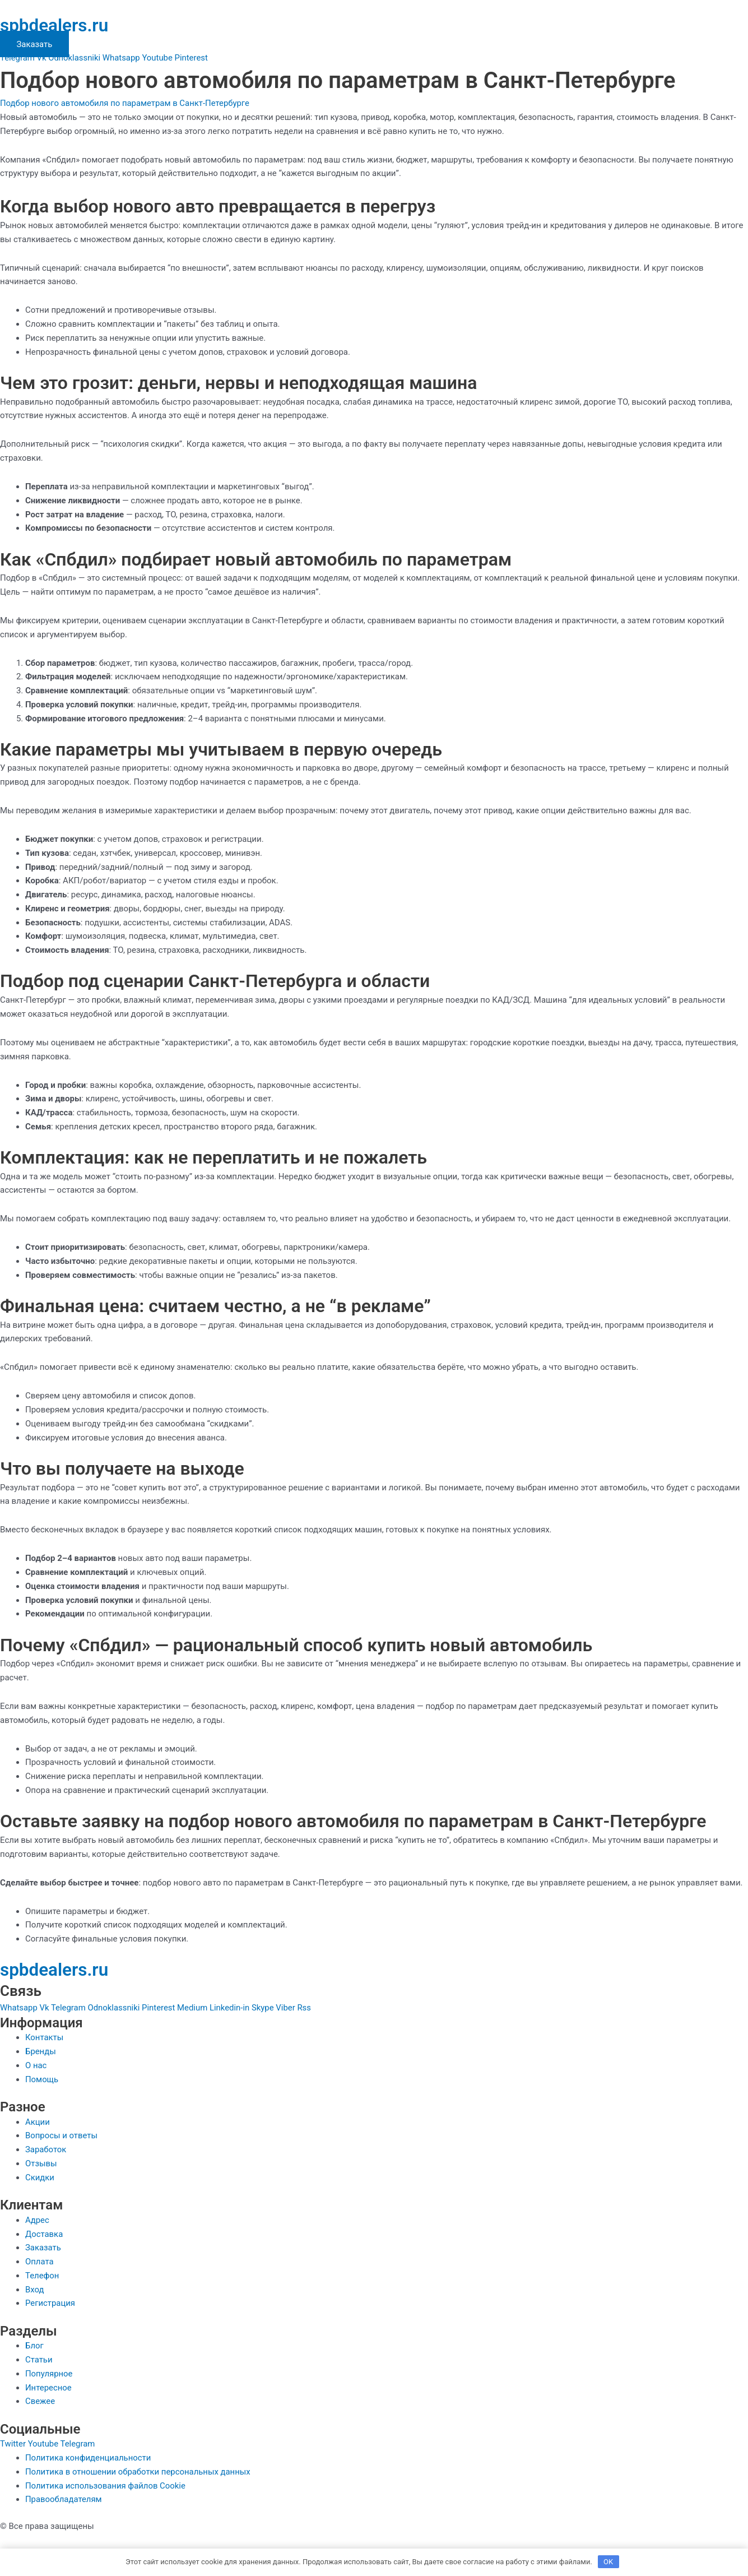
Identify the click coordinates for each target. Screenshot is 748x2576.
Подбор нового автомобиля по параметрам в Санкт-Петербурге (126, 103)
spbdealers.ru (55, 25)
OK (608, 2562)
